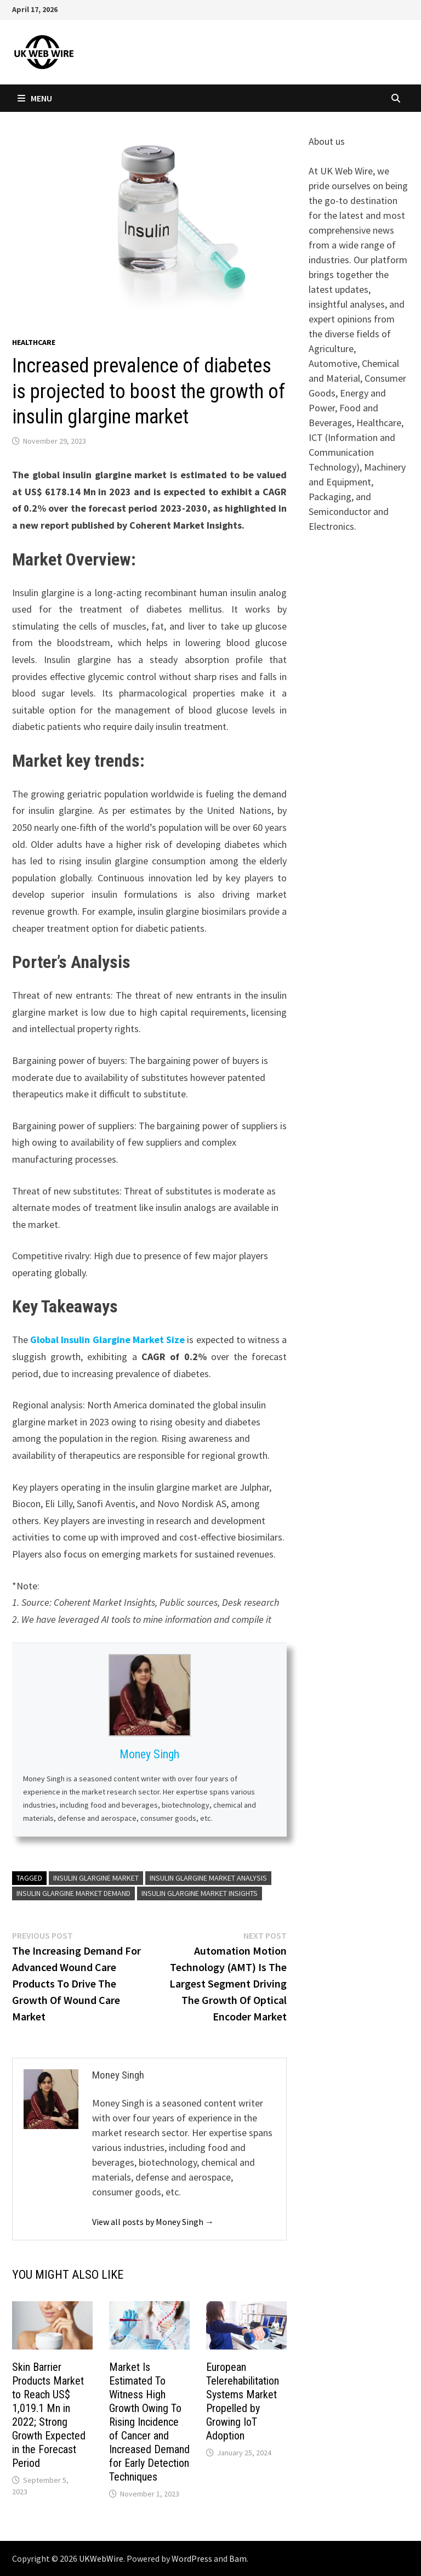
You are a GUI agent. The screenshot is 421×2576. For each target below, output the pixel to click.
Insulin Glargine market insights (199, 1893)
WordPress (192, 2558)
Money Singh (149, 1754)
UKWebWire (101, 2558)
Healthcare (33, 342)
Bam (238, 2558)
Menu (35, 98)
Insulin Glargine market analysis (208, 1878)
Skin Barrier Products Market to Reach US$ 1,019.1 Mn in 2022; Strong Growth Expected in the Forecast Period (49, 2415)
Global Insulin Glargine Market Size (107, 1339)
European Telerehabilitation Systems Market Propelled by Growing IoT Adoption (242, 2401)
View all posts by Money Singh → (153, 2221)
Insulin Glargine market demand (73, 1893)
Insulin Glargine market (96, 1878)
